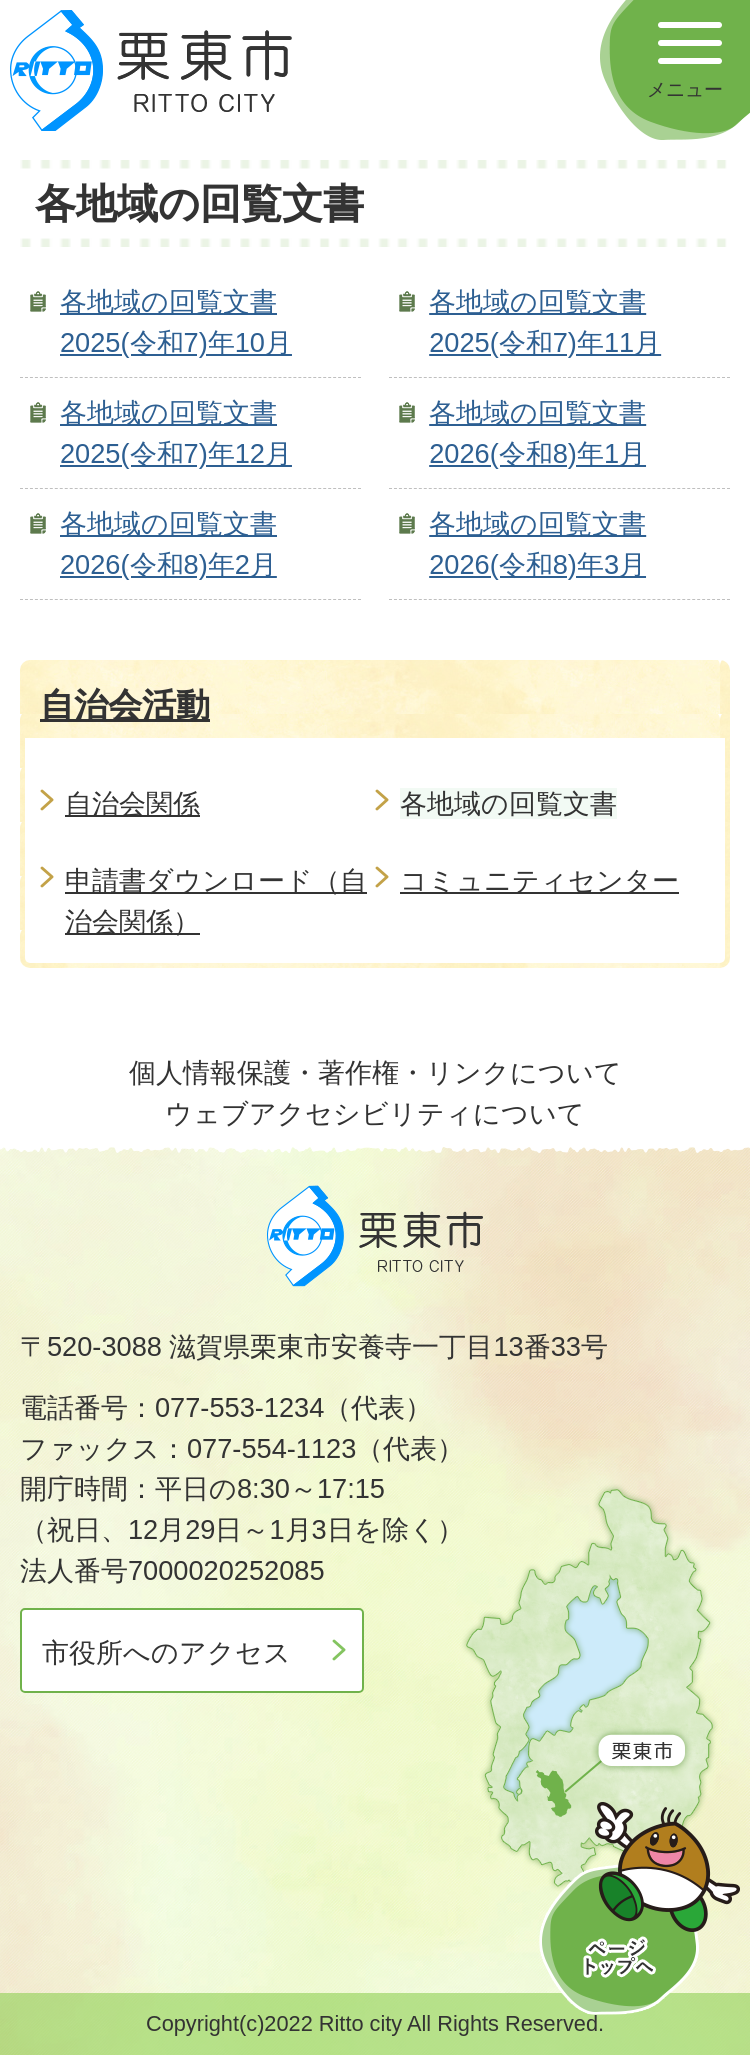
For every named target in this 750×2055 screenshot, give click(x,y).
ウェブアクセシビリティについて (375, 1113)
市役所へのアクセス (166, 1652)
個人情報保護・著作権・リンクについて (375, 1072)
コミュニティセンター (539, 880)
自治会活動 (125, 705)
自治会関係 (132, 803)
